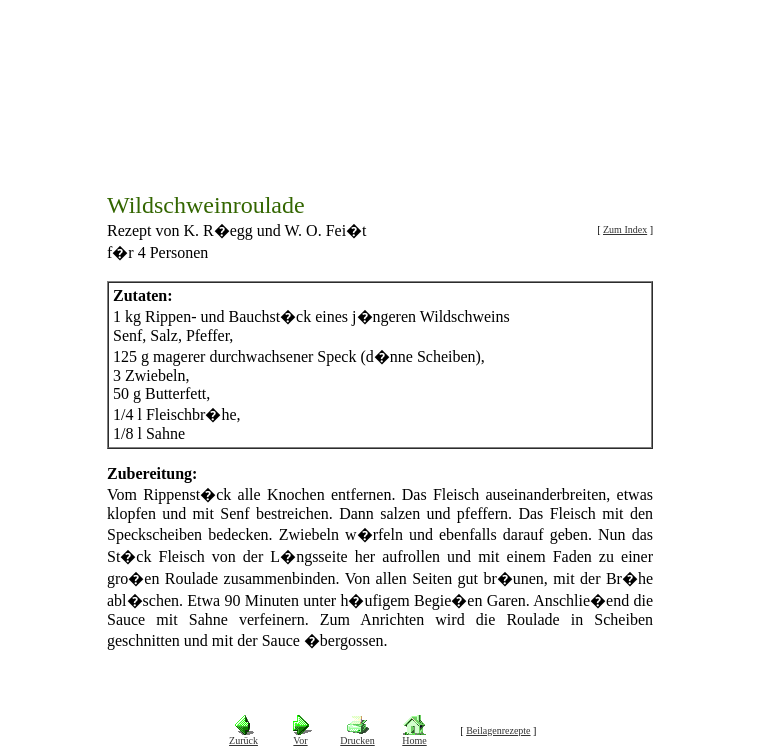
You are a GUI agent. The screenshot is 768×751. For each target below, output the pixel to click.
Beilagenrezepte (498, 722)
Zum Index (625, 222)
